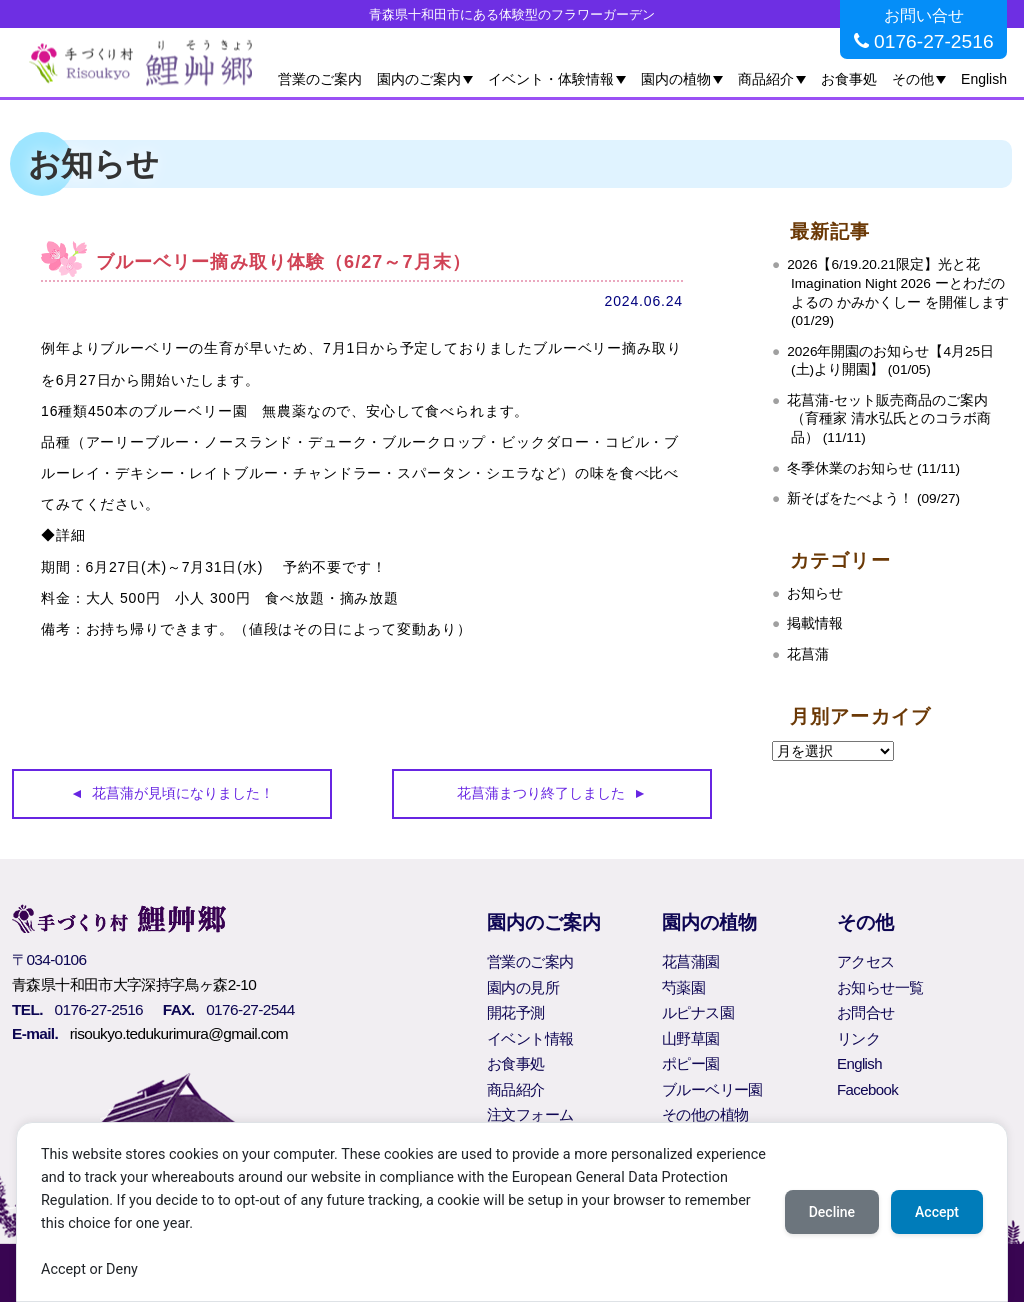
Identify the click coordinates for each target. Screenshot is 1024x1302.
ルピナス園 (698, 1012)
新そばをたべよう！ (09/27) (873, 498)
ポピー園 (691, 1063)
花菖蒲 (808, 654)
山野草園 (691, 1038)
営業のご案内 (320, 79)
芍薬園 (683, 987)
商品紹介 (766, 79)
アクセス (866, 961)
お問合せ (866, 1012)
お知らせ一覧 (880, 987)
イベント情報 (530, 1038)
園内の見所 (523, 987)
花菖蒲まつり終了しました (541, 793)
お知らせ (815, 593)
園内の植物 (676, 79)
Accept (937, 1212)
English (984, 79)
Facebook (867, 1089)
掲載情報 (815, 623)
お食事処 (849, 79)
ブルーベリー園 (712, 1089)
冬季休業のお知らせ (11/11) (873, 468)
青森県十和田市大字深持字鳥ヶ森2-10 (134, 984)
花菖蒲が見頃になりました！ (183, 793)
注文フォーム (530, 1114)
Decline (832, 1212)
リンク (858, 1038)
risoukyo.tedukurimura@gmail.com (179, 1033)
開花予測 (516, 1012)
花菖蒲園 (691, 961)
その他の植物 (705, 1114)
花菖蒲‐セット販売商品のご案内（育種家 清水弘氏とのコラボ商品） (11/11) (889, 419)
